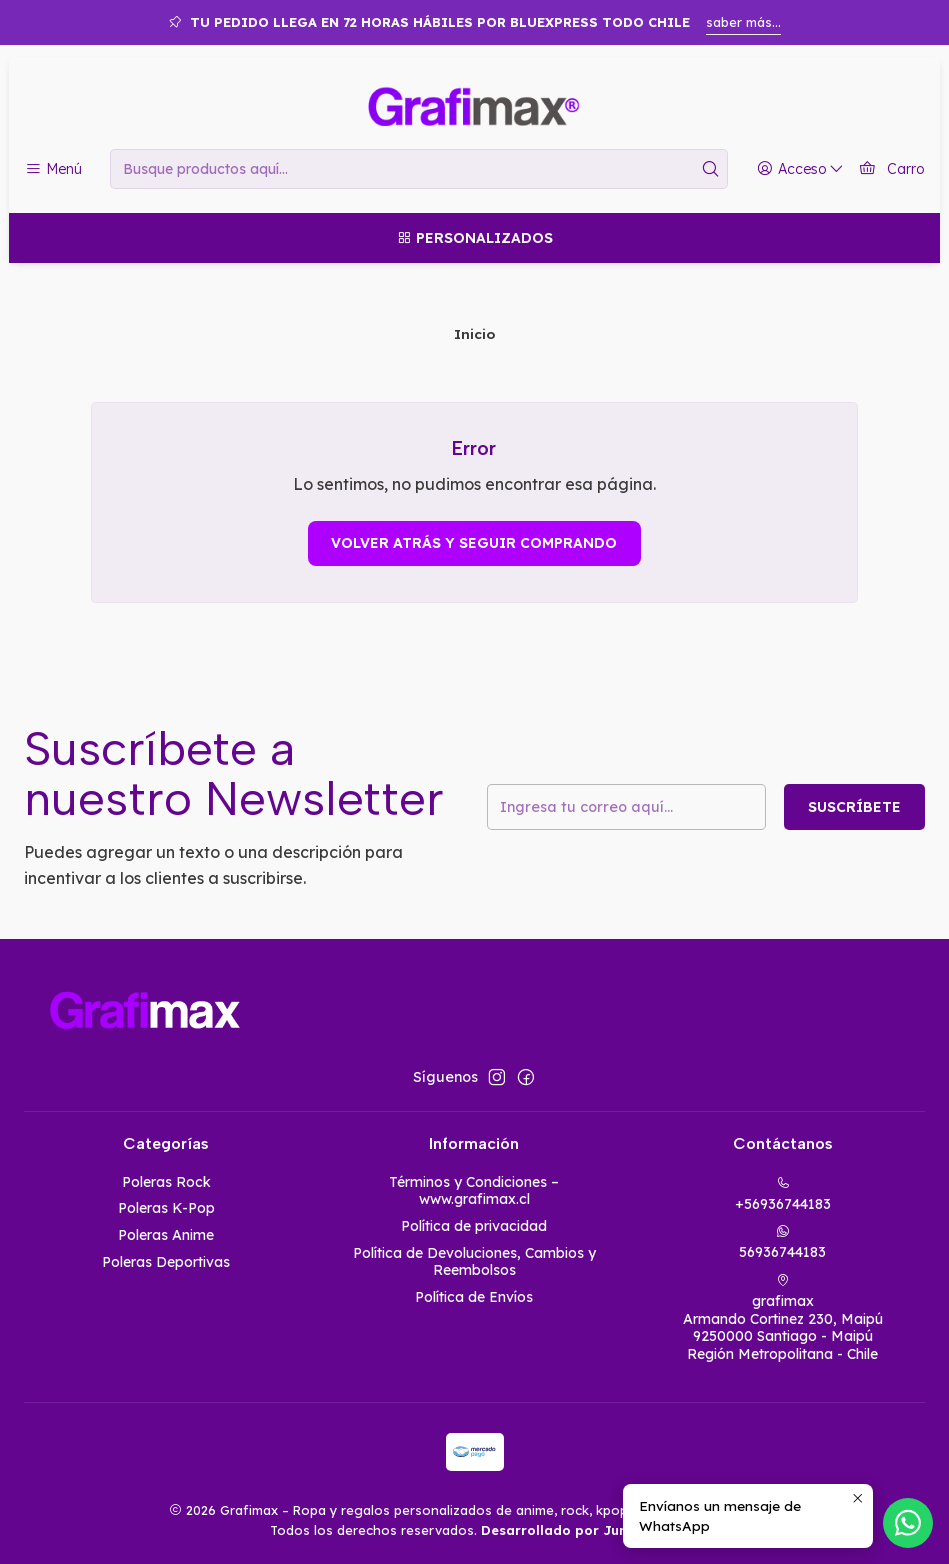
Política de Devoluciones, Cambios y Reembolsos (474, 1262)
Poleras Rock (166, 1182)
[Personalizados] (474, 238)
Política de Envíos (474, 1297)
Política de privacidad (474, 1226)
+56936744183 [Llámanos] (783, 1194)
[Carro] (891, 169)
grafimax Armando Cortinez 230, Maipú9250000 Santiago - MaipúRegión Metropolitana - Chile (783, 1318)
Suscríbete (854, 807)
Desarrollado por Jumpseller (579, 1530)
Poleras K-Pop (166, 1208)
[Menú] (53, 169)
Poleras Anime (166, 1235)
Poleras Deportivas (166, 1262)
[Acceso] (800, 169)
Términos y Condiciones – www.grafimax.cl (474, 1191)
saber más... (743, 22)
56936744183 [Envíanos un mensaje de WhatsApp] (782, 1242)
